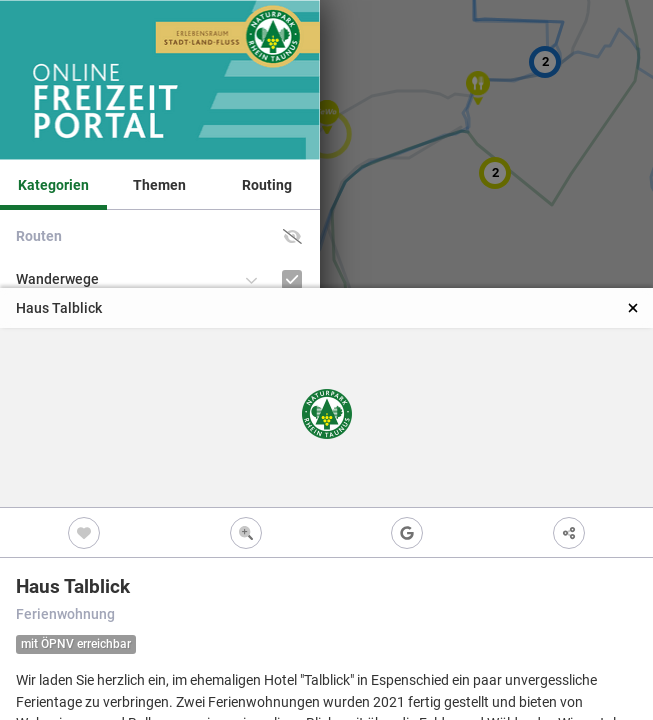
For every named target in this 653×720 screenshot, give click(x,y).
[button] (292, 236)
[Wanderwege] (292, 279)
